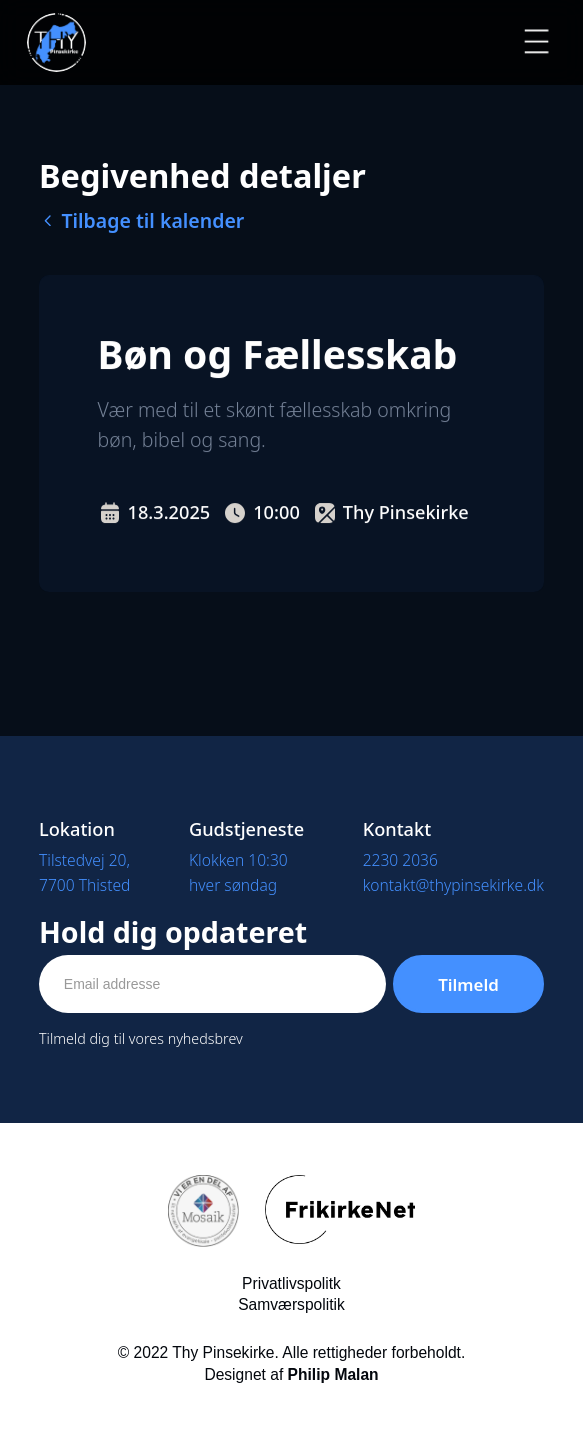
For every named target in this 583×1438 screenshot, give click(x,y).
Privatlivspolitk (291, 1283)
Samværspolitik (291, 1304)
